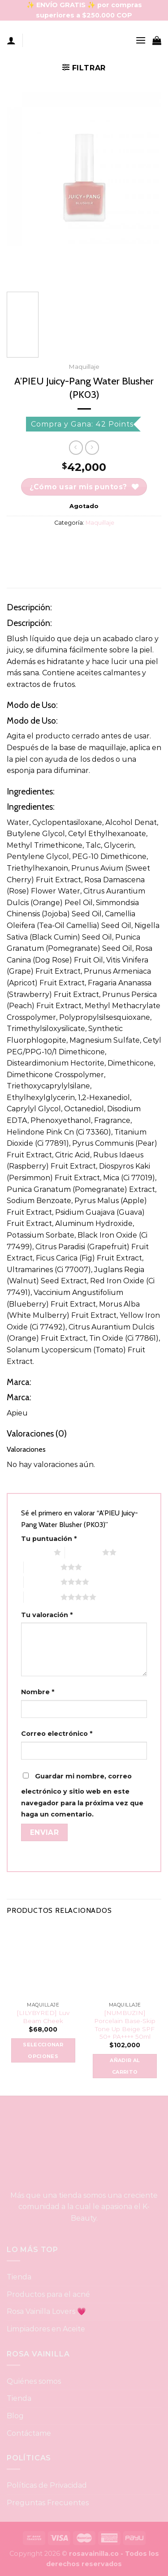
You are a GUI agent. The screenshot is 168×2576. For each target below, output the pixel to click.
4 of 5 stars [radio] (42, 1581)
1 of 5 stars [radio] (35, 1552)
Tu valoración (47, 1615)
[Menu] (140, 40)
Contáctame (29, 2433)
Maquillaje (84, 366)
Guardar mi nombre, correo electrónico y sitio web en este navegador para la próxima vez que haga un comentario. (82, 1795)
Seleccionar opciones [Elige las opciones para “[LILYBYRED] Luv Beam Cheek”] (43, 2050)
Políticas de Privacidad (47, 2485)
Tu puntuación (49, 1539)
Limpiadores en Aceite (46, 2329)
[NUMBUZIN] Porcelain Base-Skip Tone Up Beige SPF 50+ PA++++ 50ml (124, 2024)
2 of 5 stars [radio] (83, 1552)
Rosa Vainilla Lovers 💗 (46, 2311)
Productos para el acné (48, 2294)
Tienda (19, 2277)
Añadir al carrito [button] (125, 2066)
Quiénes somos (34, 2381)
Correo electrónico (56, 1734)
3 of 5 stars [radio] (42, 1567)
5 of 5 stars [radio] (42, 1597)
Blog (15, 2416)
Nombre (37, 1692)
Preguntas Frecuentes (48, 2502)
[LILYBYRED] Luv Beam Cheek (43, 2016)
